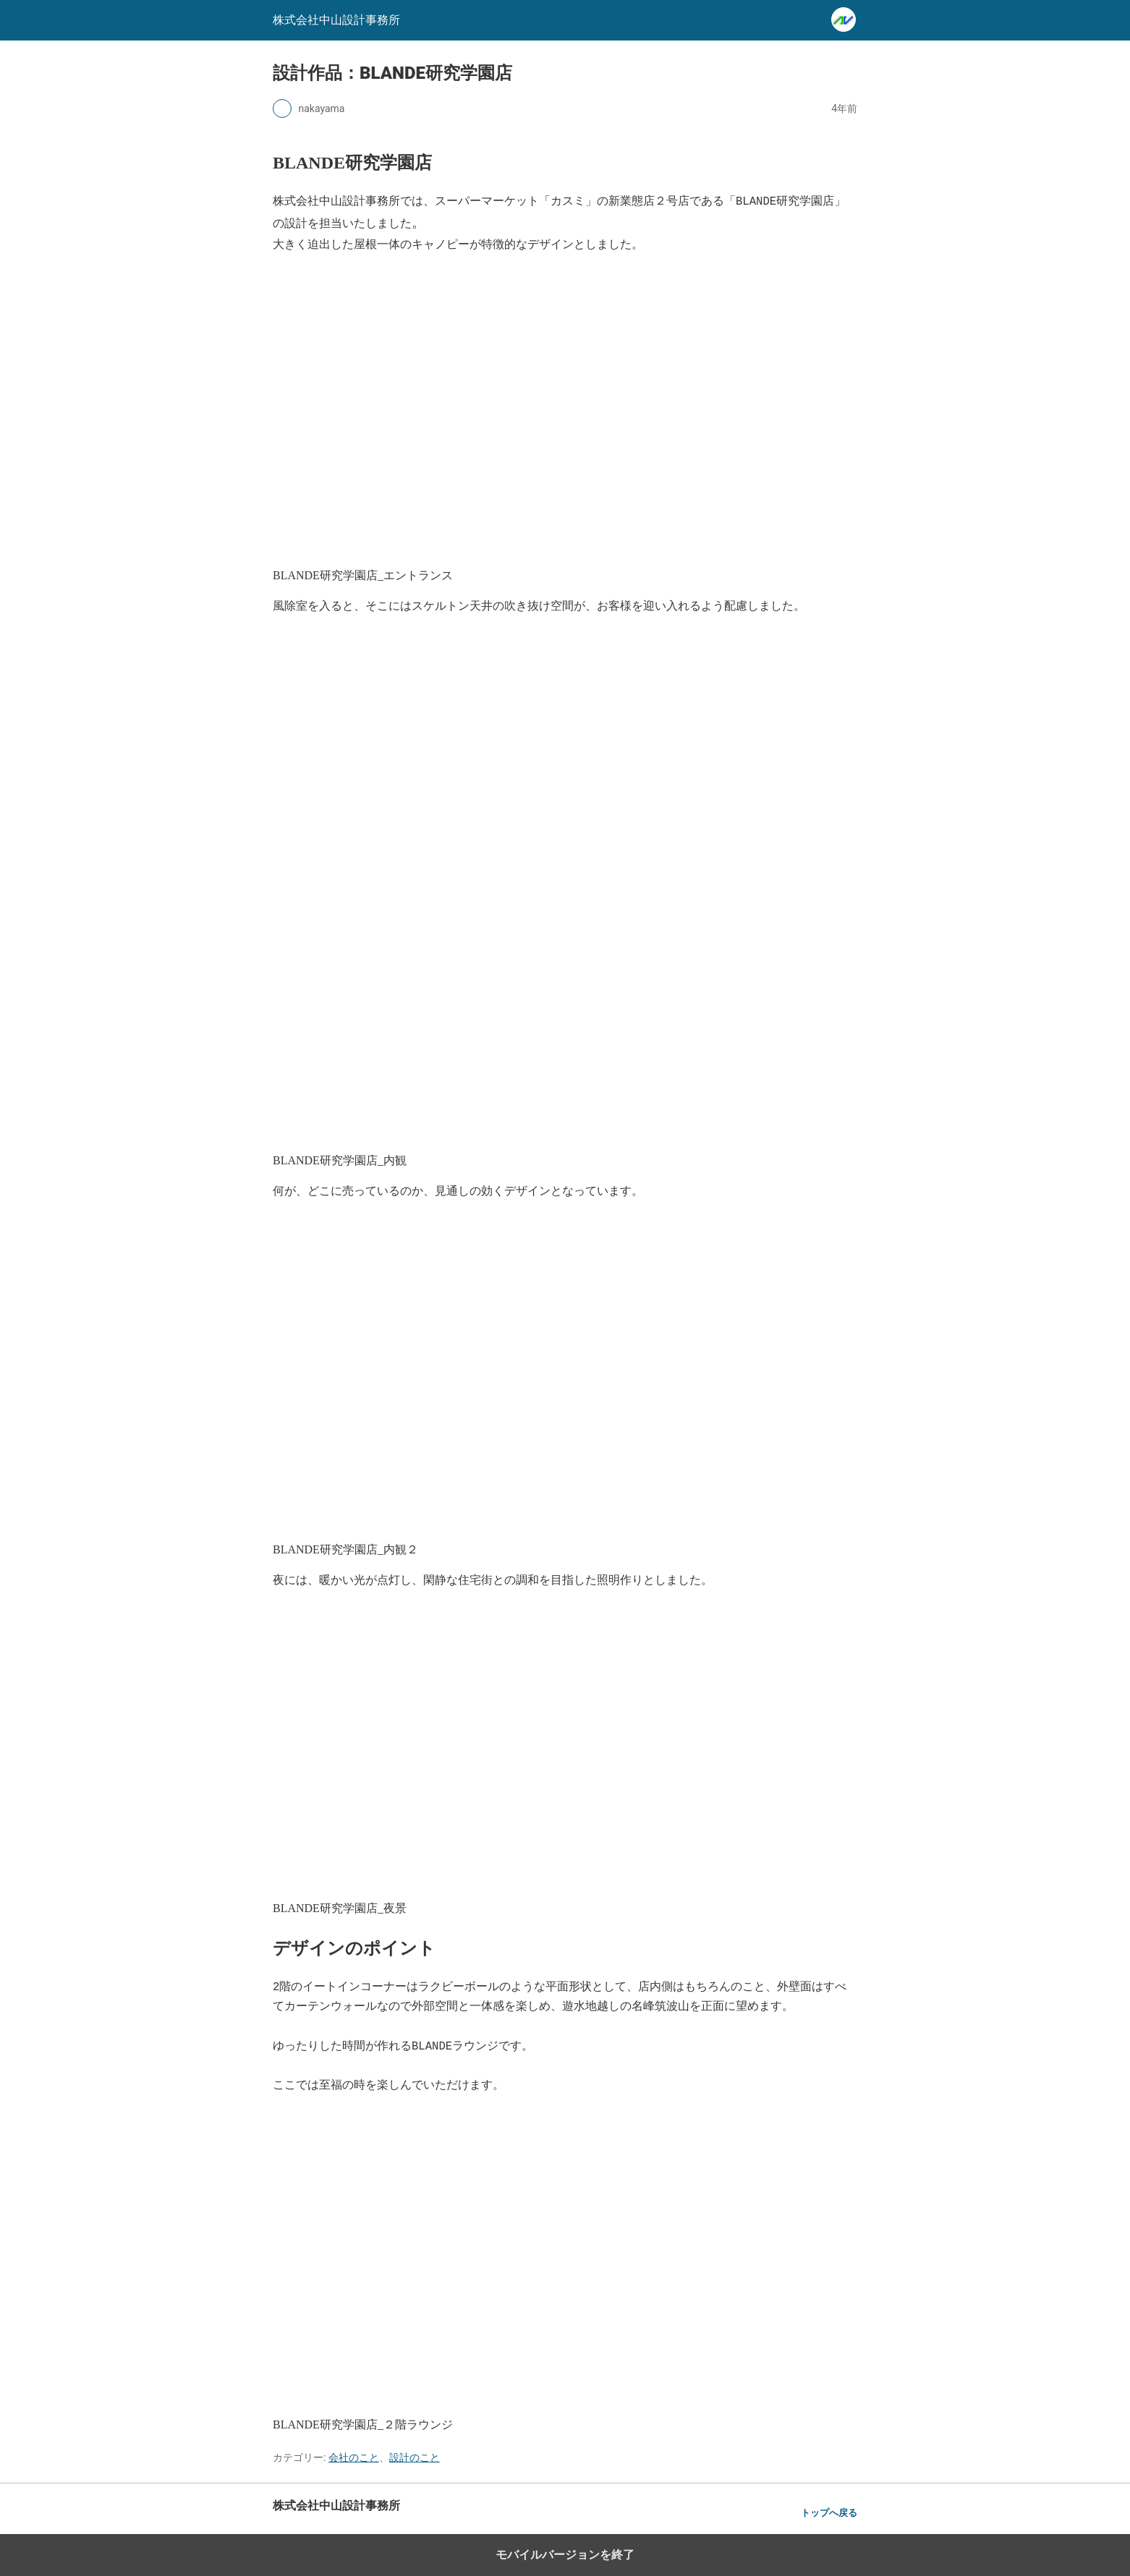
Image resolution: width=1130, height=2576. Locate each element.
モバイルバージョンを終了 (565, 2555)
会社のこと (353, 2457)
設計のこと (414, 2457)
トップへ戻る (829, 2512)
